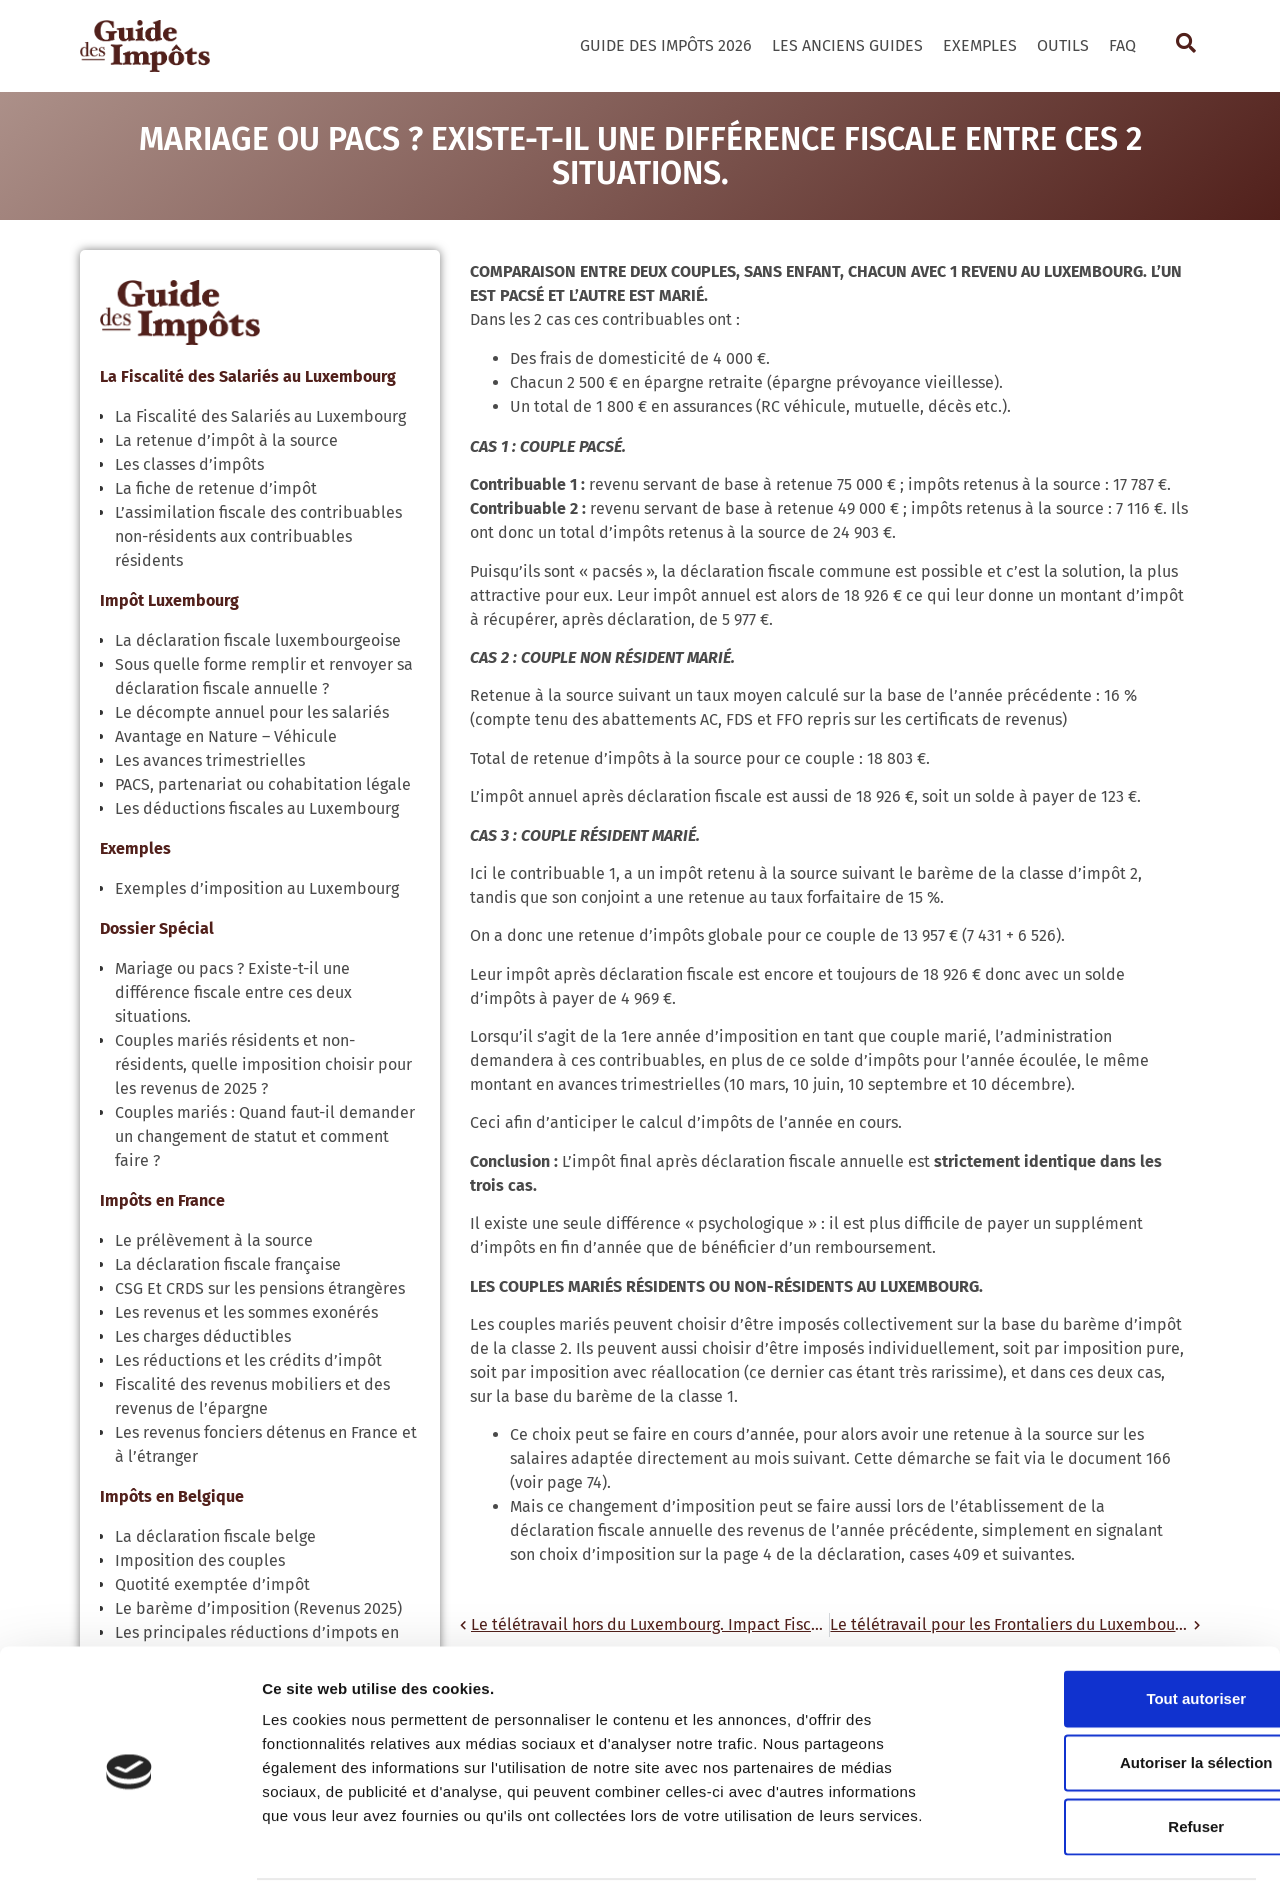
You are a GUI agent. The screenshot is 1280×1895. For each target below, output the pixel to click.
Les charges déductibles (203, 1336)
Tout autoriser (1113, 1635)
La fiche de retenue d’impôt (216, 488)
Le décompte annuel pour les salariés (252, 712)
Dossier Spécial (157, 928)
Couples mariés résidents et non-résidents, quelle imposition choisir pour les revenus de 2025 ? (263, 1064)
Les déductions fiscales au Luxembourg (257, 808)
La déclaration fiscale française (228, 1264)
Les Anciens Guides (847, 45)
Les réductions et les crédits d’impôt (248, 1360)
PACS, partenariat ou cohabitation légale (263, 784)
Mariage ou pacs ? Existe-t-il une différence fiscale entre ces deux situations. (233, 992)
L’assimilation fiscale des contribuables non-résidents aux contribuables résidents (258, 536)
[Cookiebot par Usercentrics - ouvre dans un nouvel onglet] (129, 1856)
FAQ (1122, 45)
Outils (1063, 45)
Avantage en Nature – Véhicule (226, 736)
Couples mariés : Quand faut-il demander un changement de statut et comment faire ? (265, 1136)
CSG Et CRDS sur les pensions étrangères (260, 1288)
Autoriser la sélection (1113, 1699)
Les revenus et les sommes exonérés (246, 1312)
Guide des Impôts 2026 (666, 45)
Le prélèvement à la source (214, 1240)
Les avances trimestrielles (210, 760)
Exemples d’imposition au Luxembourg (257, 888)
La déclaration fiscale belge (215, 1536)
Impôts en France (162, 1200)
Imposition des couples (200, 1560)
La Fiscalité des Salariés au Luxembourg (248, 376)
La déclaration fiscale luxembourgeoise (258, 640)
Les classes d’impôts (189, 464)
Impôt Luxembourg (169, 600)
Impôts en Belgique (172, 1496)
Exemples (980, 45)
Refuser (1113, 1763)
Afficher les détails (1101, 1855)
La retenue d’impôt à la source (226, 440)
